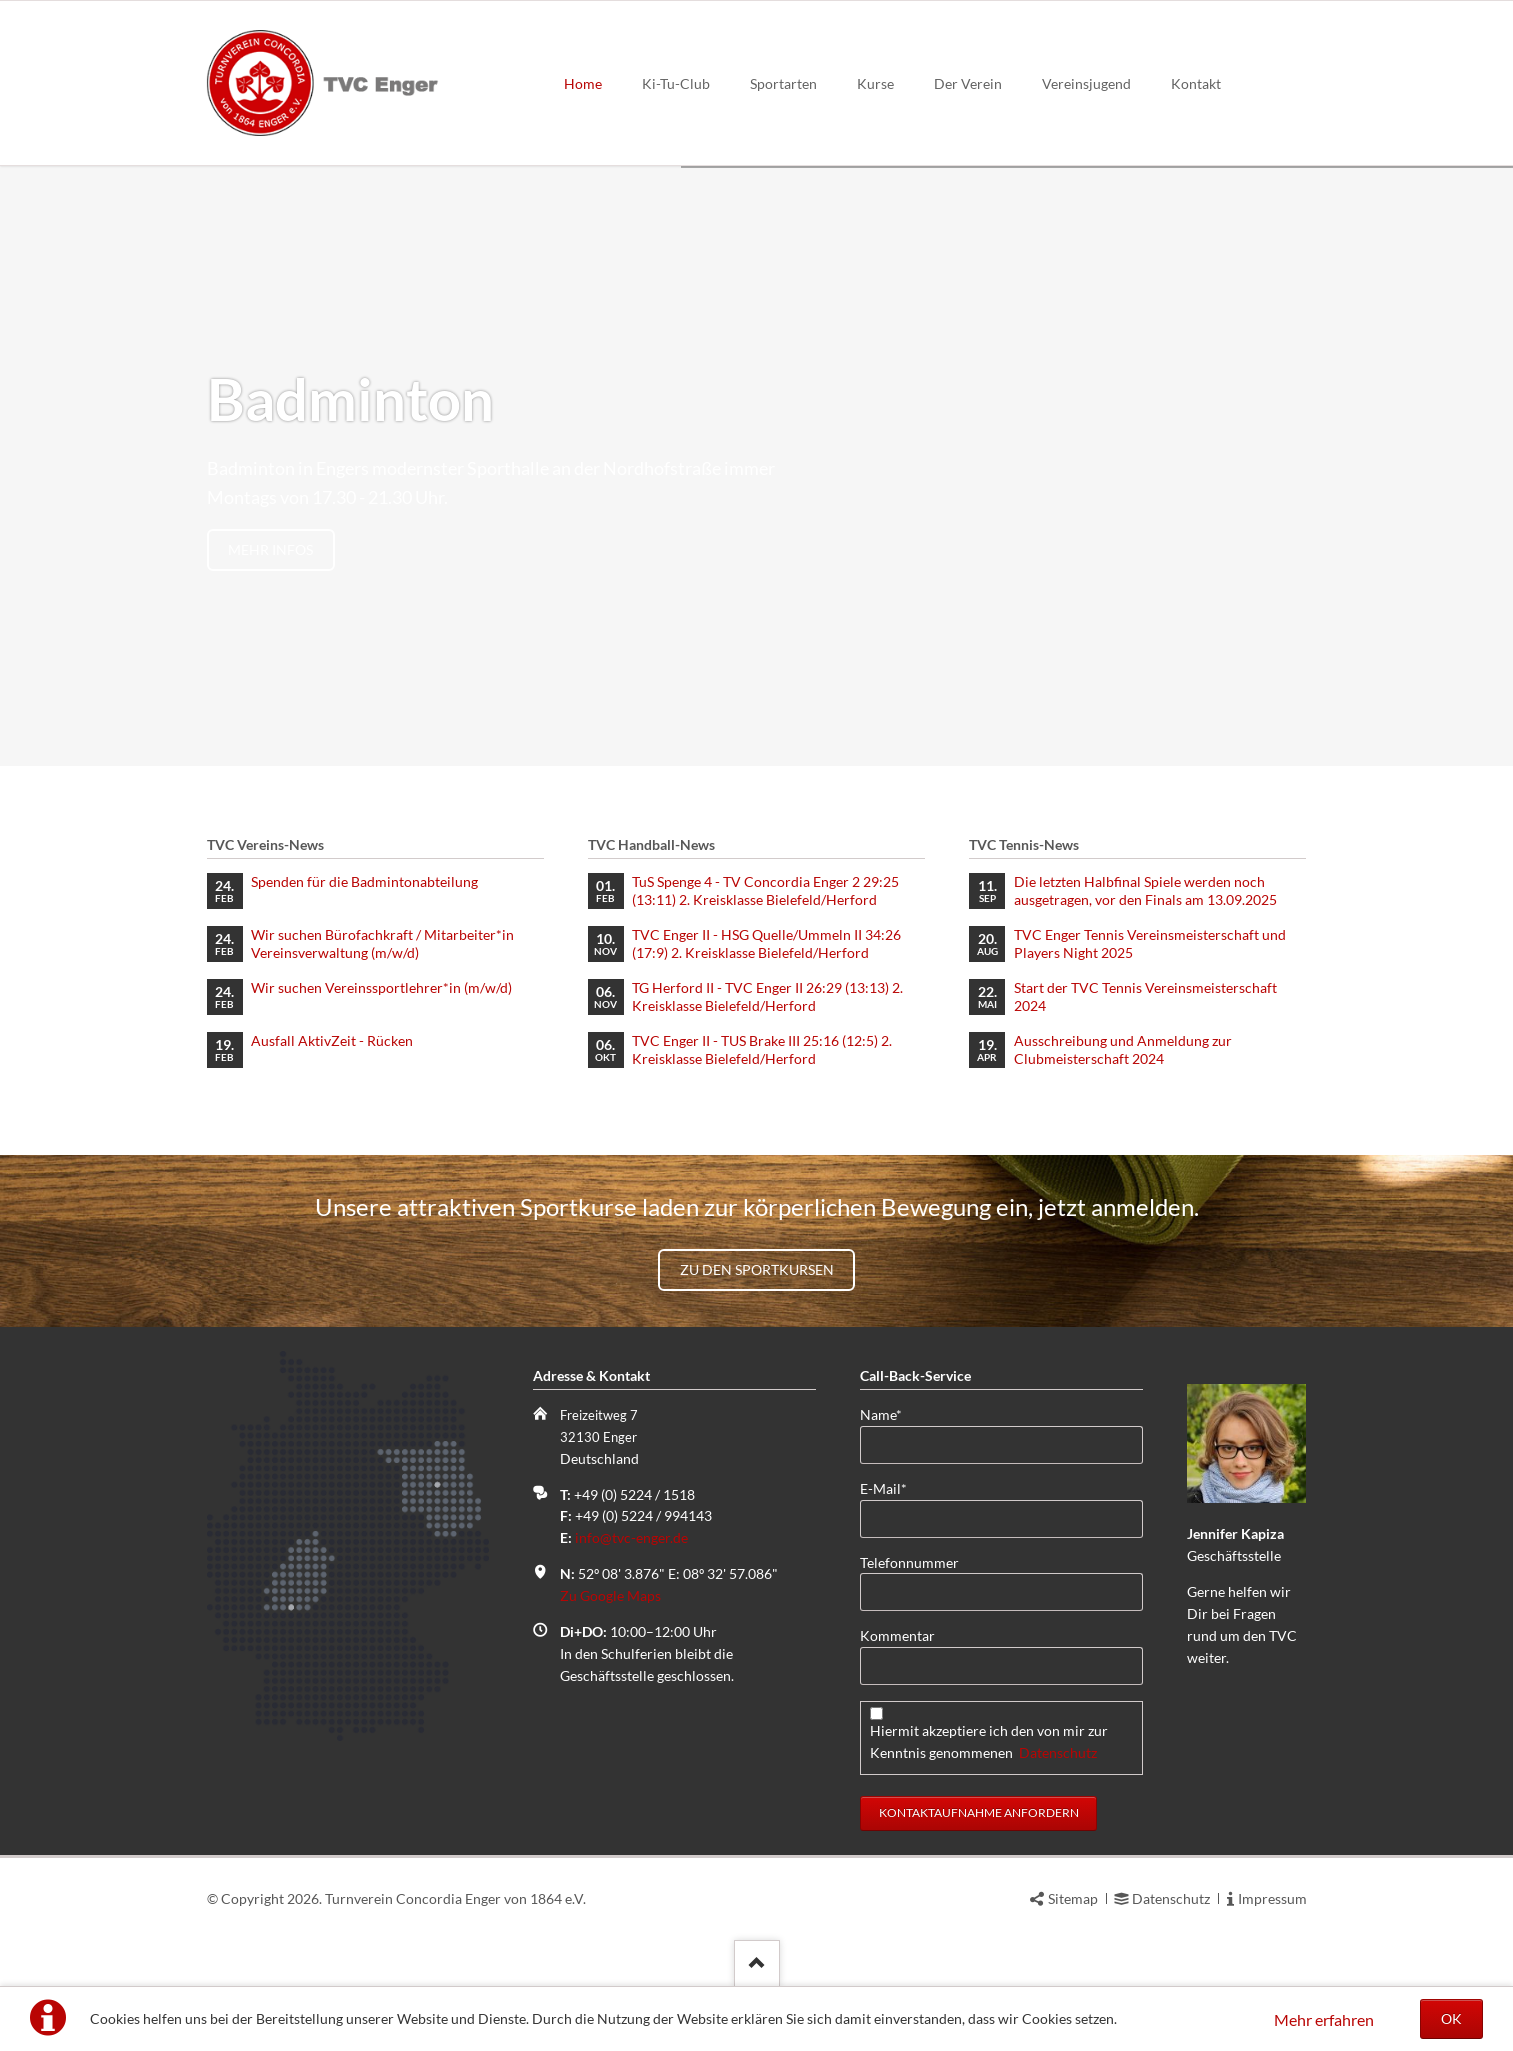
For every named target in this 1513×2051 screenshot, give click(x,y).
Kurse (875, 83)
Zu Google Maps (610, 1595)
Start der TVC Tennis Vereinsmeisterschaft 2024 (1145, 996)
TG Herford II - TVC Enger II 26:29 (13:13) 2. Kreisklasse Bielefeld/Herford (767, 996)
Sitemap (1073, 1898)
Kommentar (897, 1635)
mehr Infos (270, 549)
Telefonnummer (909, 1562)
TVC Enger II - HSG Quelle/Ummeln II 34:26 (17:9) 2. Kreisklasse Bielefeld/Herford (766, 943)
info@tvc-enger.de (631, 1537)
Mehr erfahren (1324, 2019)
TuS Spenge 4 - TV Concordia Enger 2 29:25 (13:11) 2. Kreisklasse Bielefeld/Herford (765, 890)
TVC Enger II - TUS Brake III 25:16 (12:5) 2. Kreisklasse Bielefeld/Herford (762, 1049)
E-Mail (892, 1487)
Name (892, 1413)
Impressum (1272, 1898)
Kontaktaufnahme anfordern (979, 1812)
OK (1451, 2018)
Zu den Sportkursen (757, 1269)
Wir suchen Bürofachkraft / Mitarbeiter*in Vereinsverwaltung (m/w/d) (382, 943)
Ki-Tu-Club (676, 83)
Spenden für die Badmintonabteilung (364, 881)
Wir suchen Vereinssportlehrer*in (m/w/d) (381, 987)
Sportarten (783, 83)
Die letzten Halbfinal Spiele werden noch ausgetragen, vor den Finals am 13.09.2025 (1145, 890)
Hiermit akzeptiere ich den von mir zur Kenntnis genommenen (989, 1741)
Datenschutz (1058, 1752)
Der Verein (968, 83)
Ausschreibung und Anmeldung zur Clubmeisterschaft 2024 (1123, 1049)
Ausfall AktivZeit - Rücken (332, 1040)
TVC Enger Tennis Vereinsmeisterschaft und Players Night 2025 (1150, 943)
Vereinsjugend (1086, 83)
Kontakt (1196, 83)
